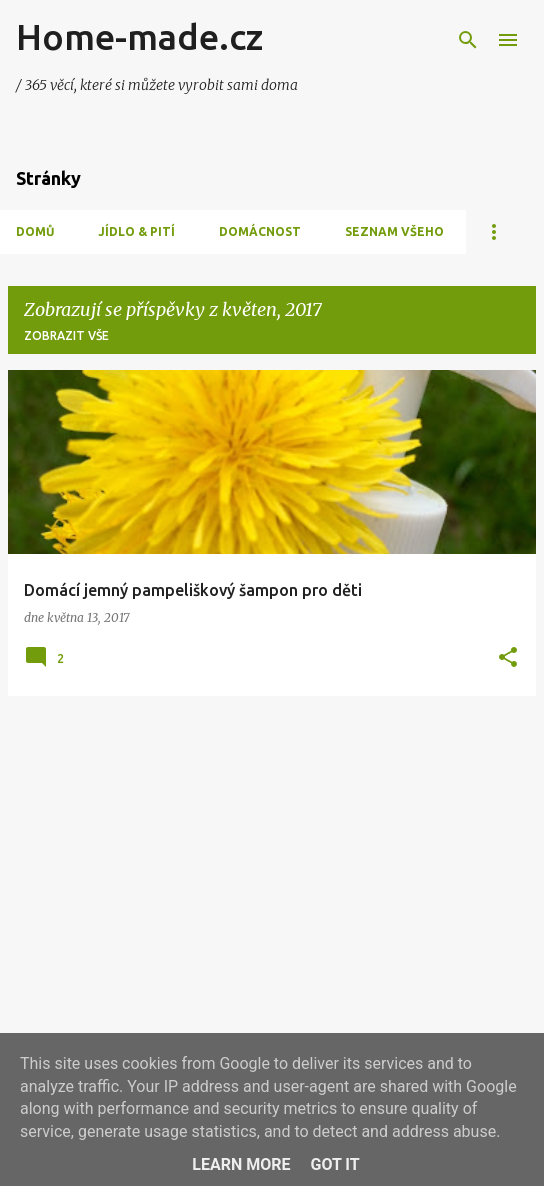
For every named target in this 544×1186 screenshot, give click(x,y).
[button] (508, 658)
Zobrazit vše (66, 335)
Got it (334, 1164)
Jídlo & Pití (136, 231)
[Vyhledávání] (468, 40)
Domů (35, 231)
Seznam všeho (394, 231)
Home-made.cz (139, 36)
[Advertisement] (272, 852)
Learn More (241, 1164)
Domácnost (260, 231)
